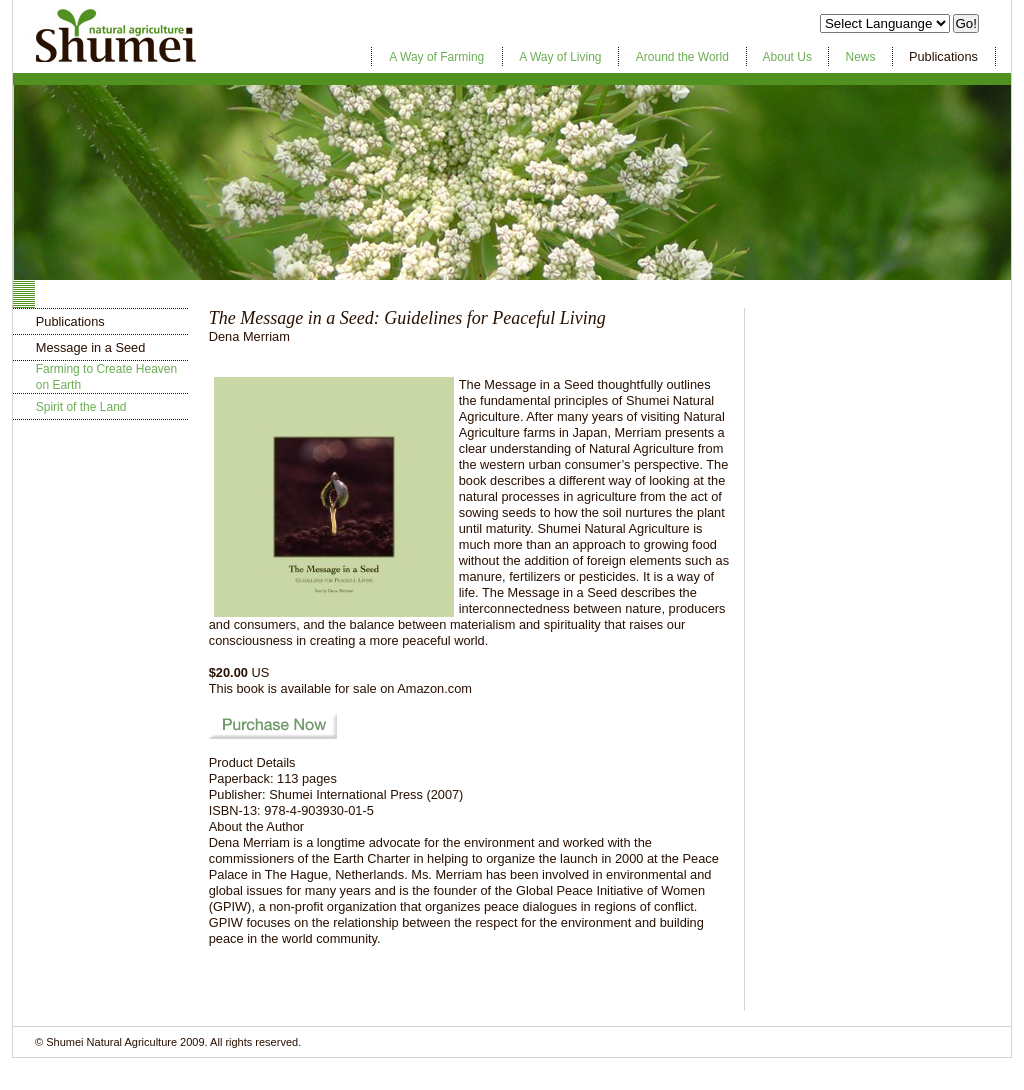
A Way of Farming (436, 57)
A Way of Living (560, 57)
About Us (787, 57)
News (860, 57)
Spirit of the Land (81, 407)
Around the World (682, 57)
